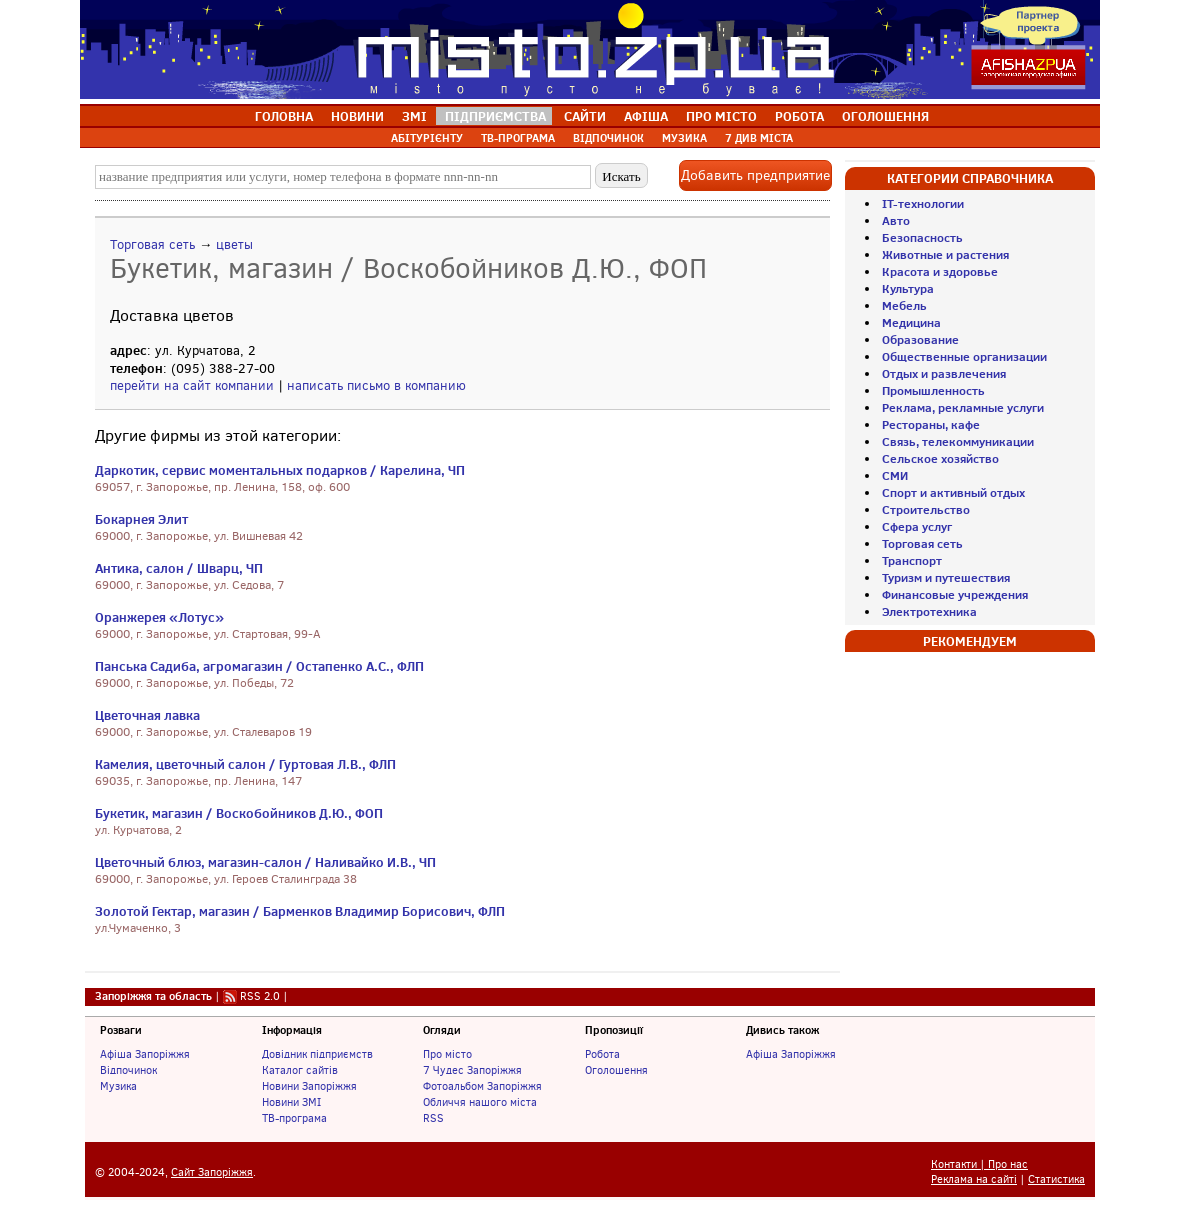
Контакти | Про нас (979, 1164)
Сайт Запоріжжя (212, 1172)
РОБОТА (799, 116)
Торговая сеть (152, 244)
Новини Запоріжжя (309, 1086)
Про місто (447, 1054)
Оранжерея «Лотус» (159, 617)
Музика (118, 1086)
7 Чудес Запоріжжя (472, 1070)
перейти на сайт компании (192, 385)
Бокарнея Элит (141, 519)
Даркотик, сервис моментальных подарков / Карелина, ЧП (280, 470)
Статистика (1056, 1179)
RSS (433, 1118)
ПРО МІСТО (721, 116)
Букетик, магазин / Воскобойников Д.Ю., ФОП (239, 813)
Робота (602, 1054)
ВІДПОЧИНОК (608, 138)
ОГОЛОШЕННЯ (885, 116)
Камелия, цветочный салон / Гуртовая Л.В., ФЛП (245, 764)
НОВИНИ (357, 116)
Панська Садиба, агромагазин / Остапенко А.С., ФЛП (259, 666)
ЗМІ (414, 116)
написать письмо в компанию (376, 385)
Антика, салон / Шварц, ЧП (179, 568)
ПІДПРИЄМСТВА (495, 116)
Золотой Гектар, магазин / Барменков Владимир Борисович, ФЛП (300, 911)
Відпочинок (128, 1070)
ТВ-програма (294, 1118)
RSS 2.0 (260, 996)
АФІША (646, 116)
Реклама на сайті (974, 1179)
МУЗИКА (684, 138)
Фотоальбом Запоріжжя (482, 1086)
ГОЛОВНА (284, 116)
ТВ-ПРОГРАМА (518, 138)
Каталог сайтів (300, 1070)
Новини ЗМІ (291, 1102)
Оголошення (616, 1070)
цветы (234, 244)
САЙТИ (585, 116)
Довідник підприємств (317, 1054)
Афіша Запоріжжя (145, 1054)
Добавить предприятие (755, 175)
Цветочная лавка (147, 715)
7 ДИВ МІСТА (759, 138)
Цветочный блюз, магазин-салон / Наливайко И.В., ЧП (265, 862)
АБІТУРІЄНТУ (427, 138)
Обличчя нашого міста (480, 1102)
